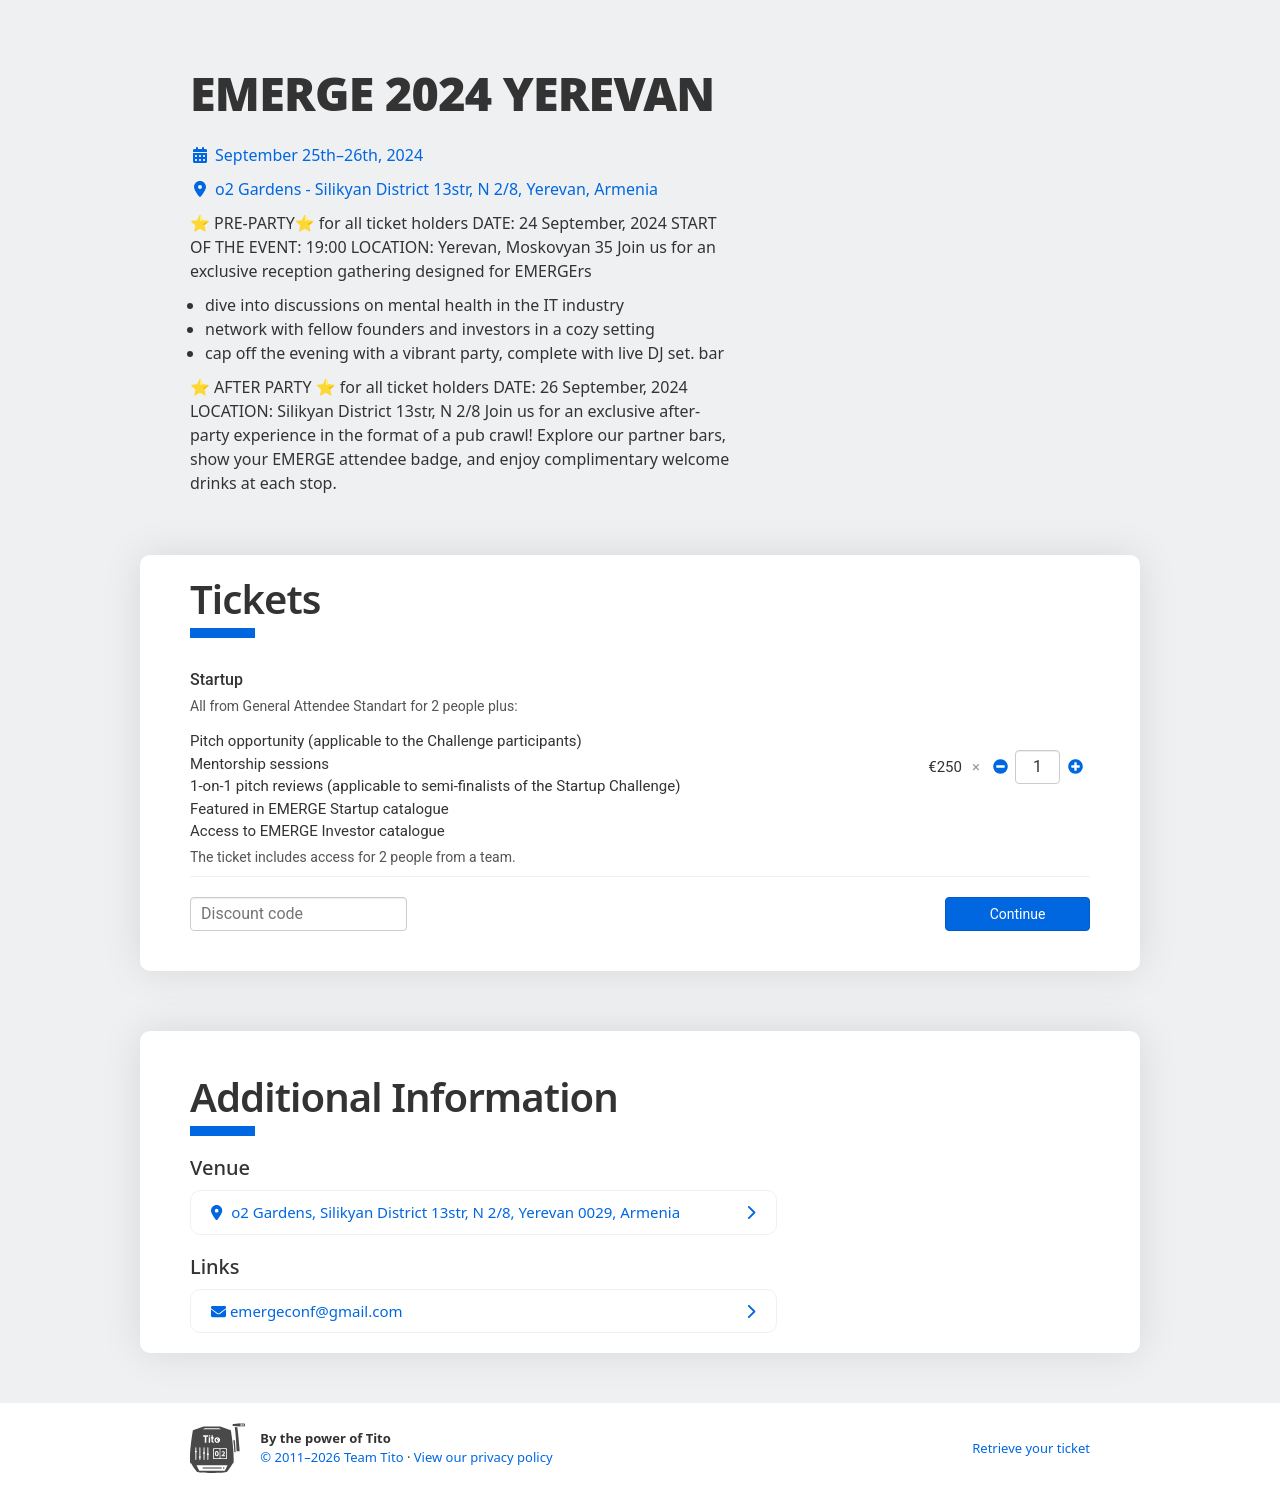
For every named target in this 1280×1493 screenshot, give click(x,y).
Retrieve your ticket (1031, 1448)
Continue (1018, 914)
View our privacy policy (483, 1457)
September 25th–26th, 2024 (319, 155)
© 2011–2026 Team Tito (333, 1457)
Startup (216, 679)
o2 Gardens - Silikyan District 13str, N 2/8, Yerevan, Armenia (436, 189)
